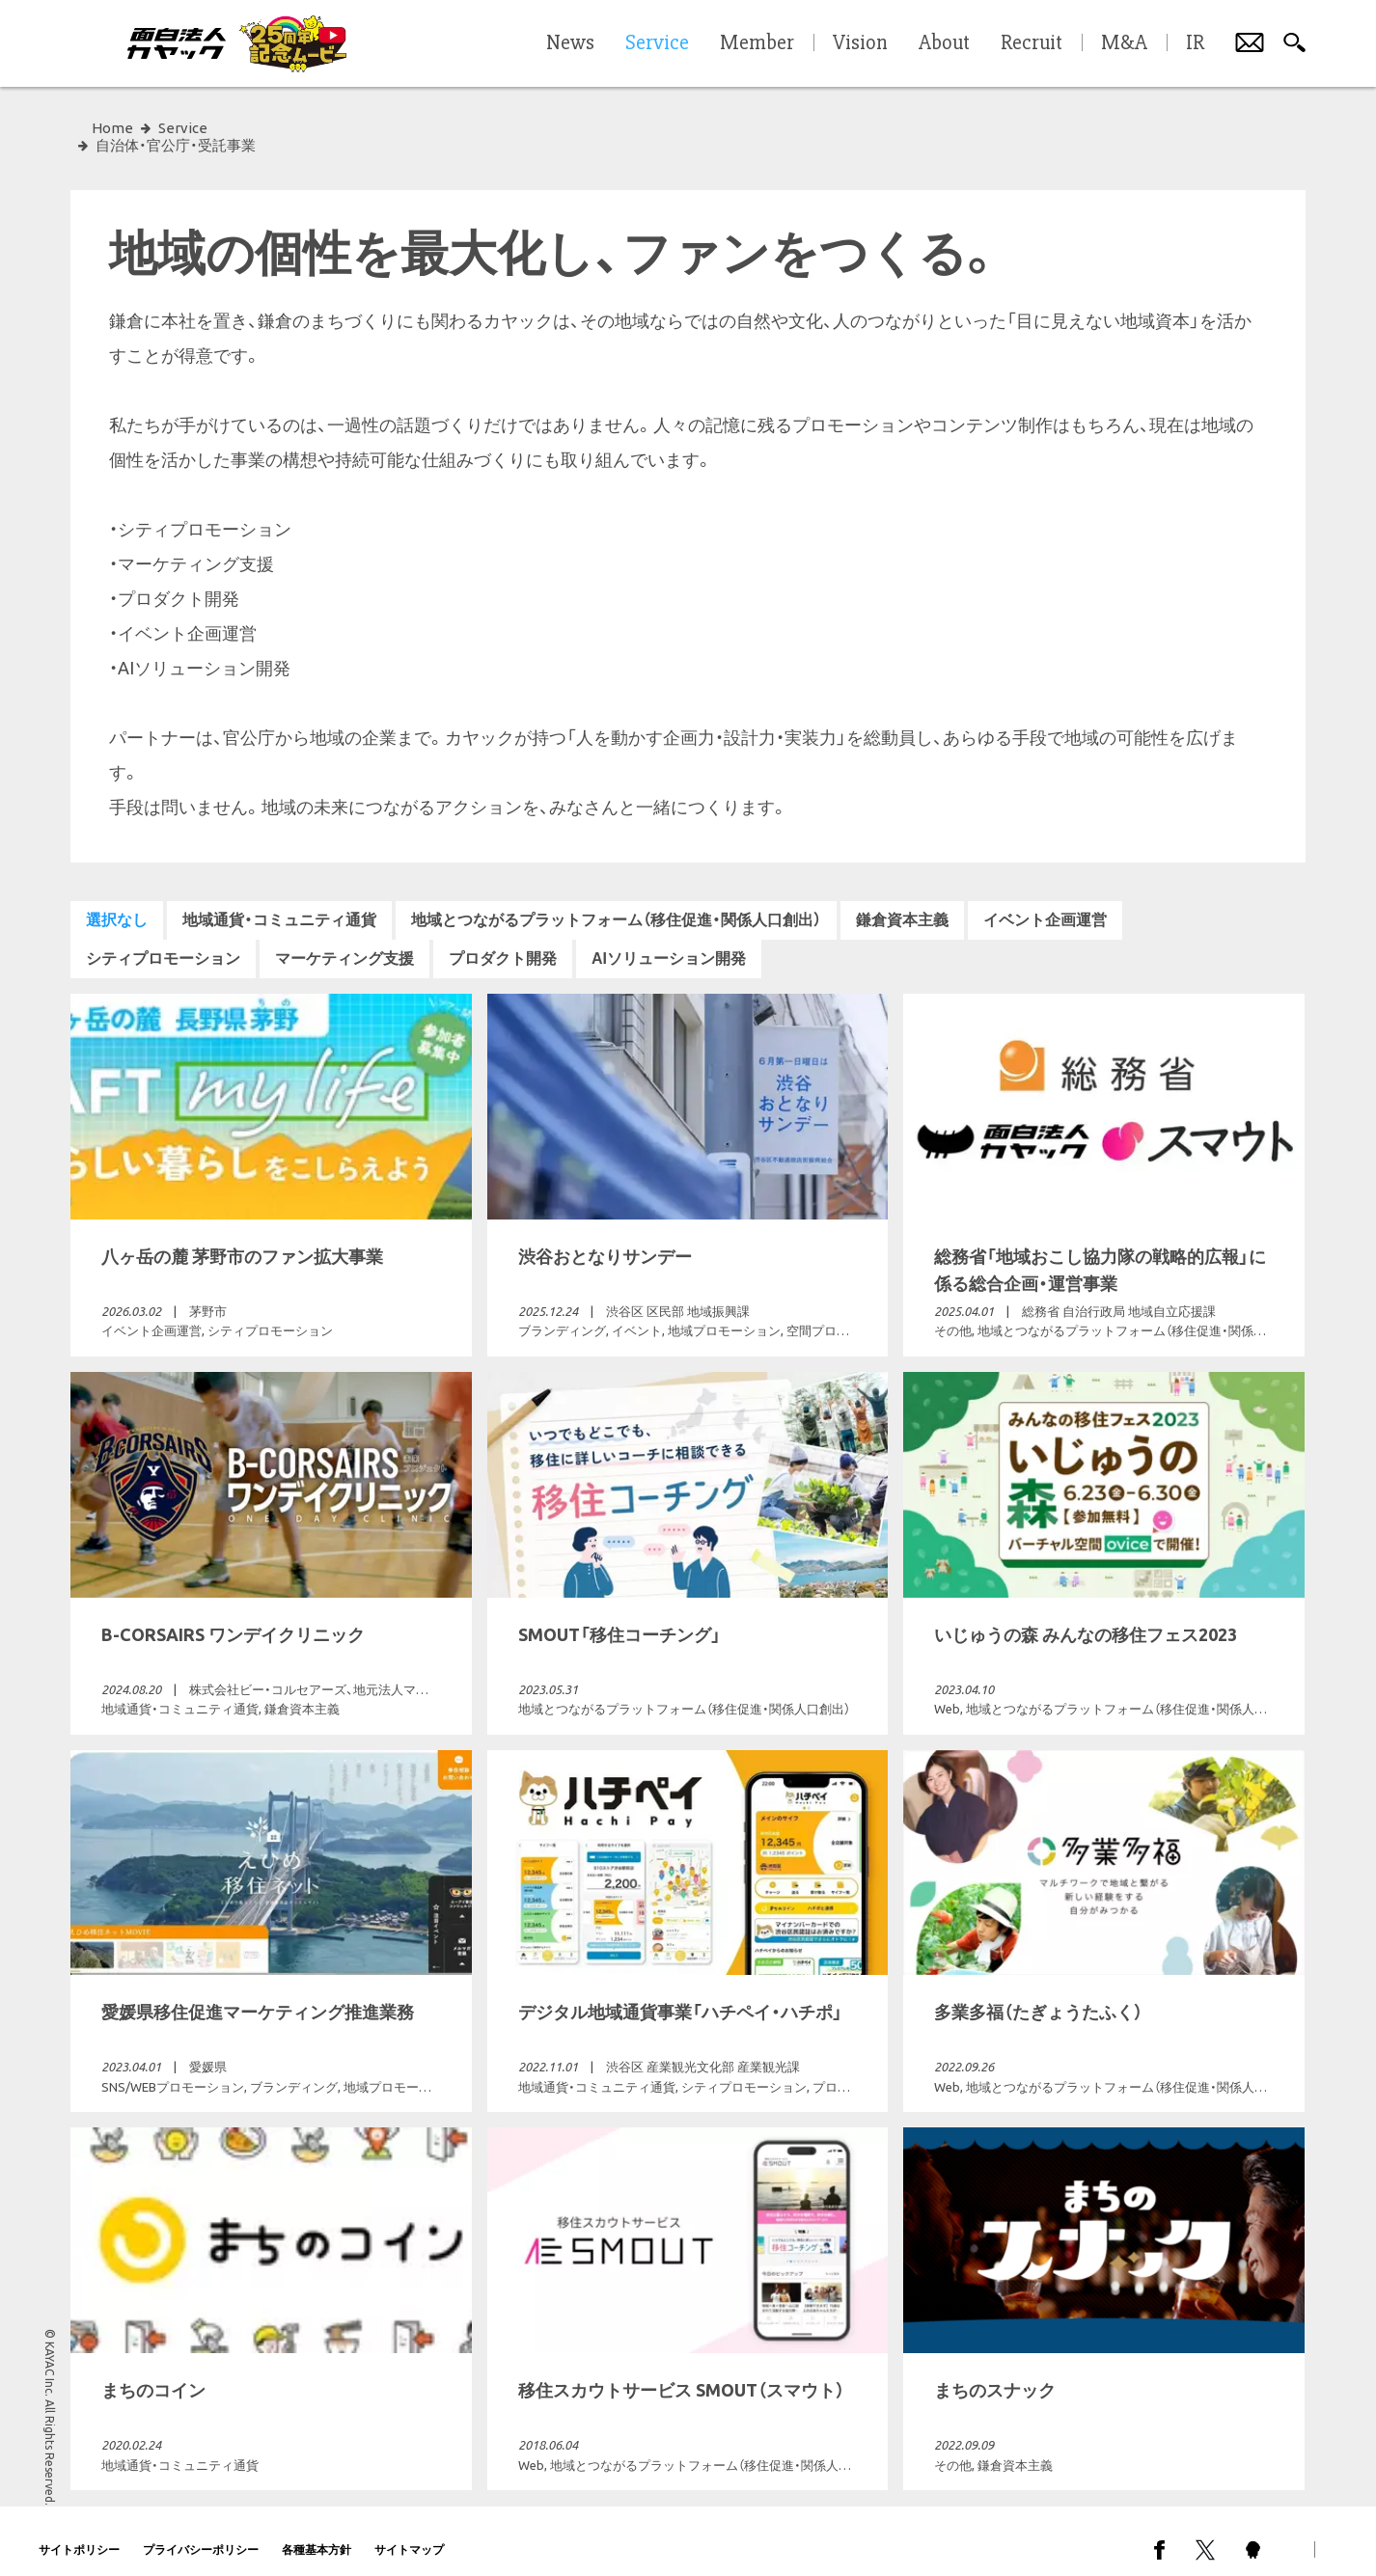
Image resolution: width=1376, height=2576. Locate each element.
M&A (1124, 43)
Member (757, 43)
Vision (860, 43)
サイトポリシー (79, 2532)
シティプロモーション (163, 941)
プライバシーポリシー (201, 2532)
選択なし (117, 902)
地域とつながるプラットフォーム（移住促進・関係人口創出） (616, 902)
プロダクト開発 (503, 941)
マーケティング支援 (344, 941)
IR (1195, 43)
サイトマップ (409, 2532)
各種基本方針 (316, 2532)
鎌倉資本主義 (902, 902)
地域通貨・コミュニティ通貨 (279, 902)
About (944, 43)
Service (182, 128)
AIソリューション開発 (669, 941)
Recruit (1031, 43)
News (570, 43)
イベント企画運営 (1045, 902)
